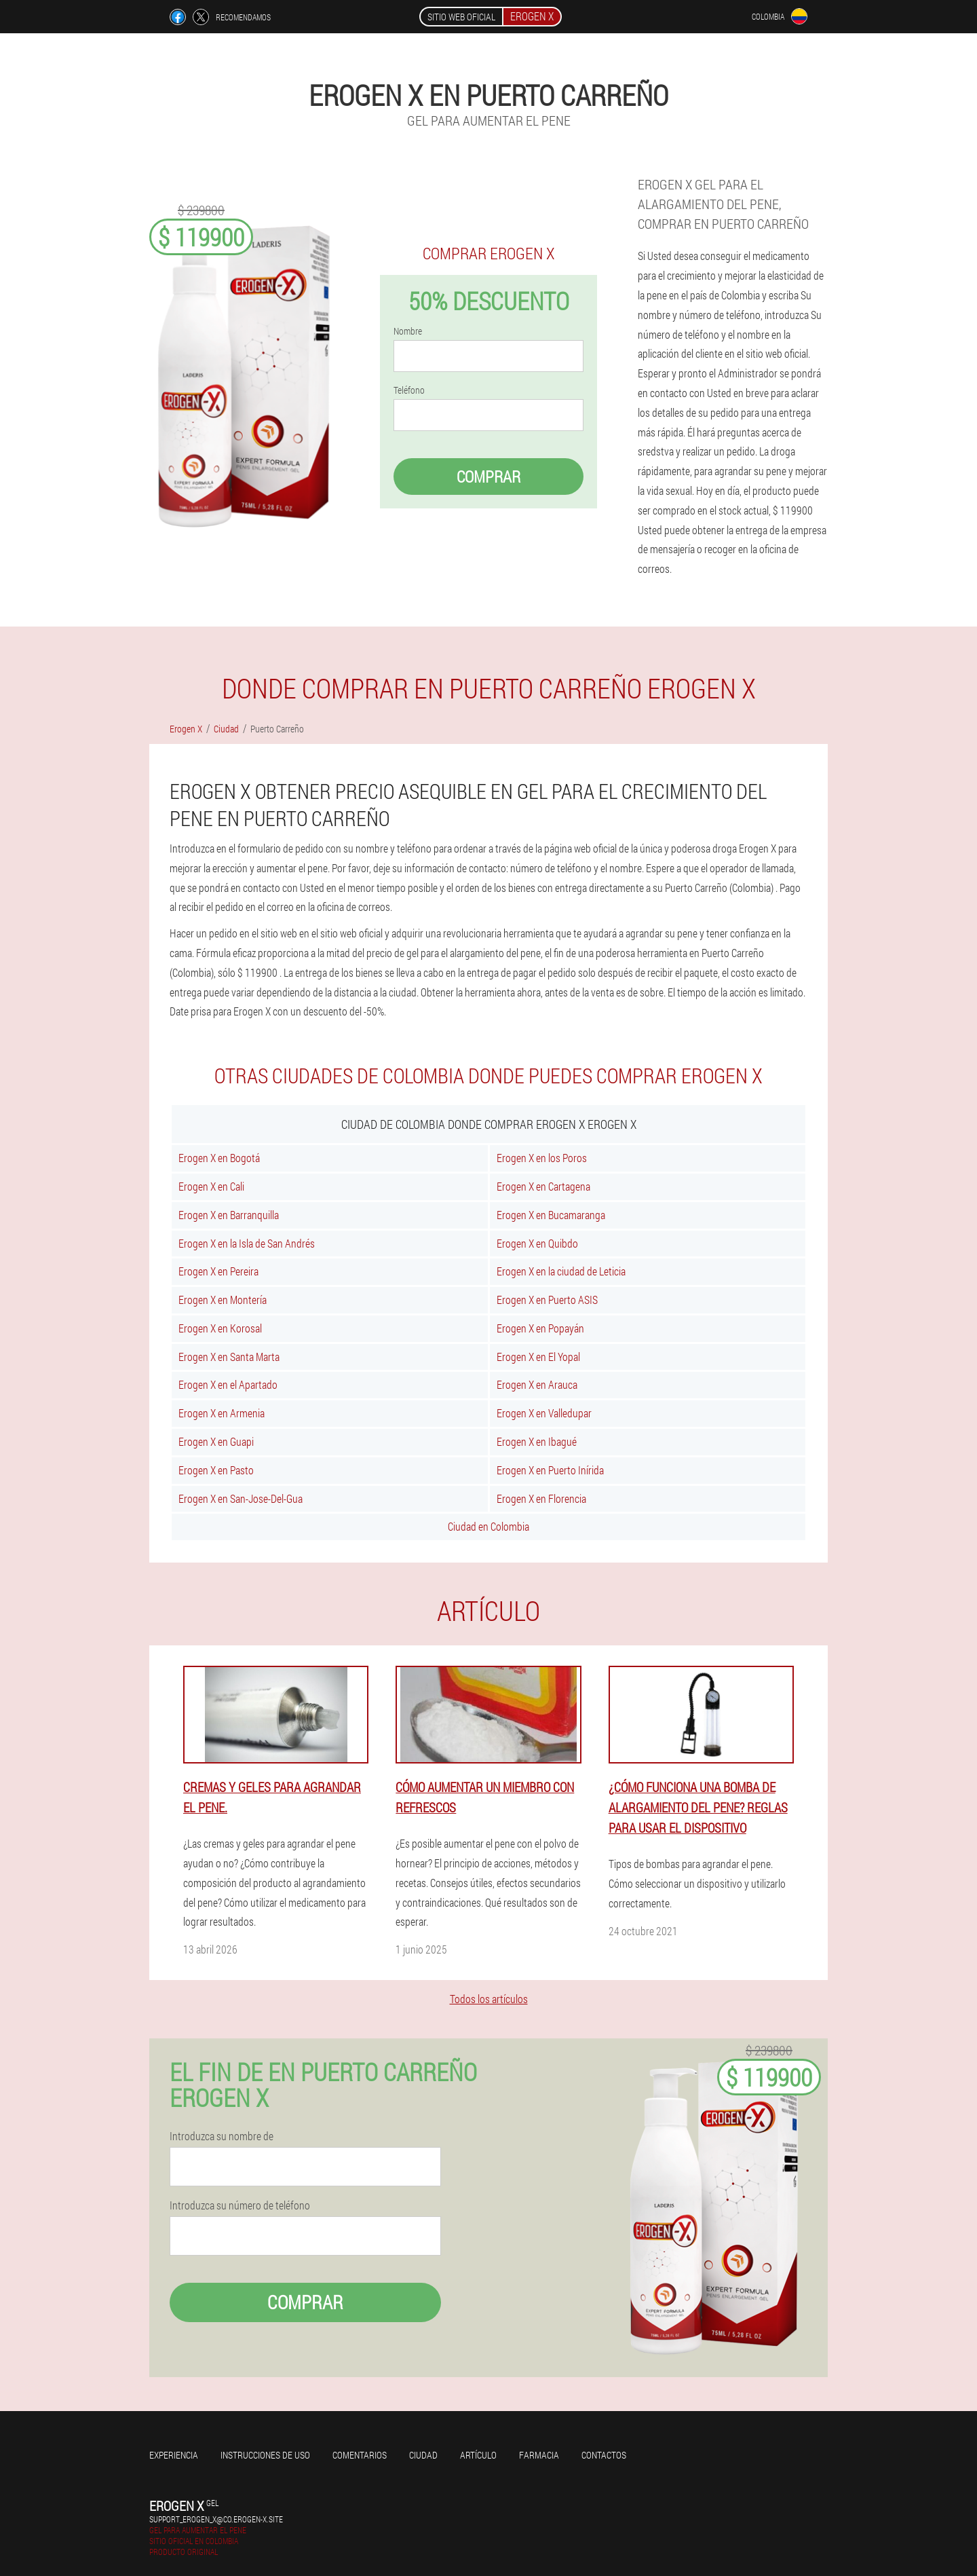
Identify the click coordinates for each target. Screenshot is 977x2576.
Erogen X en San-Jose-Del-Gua (240, 1498)
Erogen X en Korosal (220, 1328)
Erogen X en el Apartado (227, 1384)
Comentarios (359, 2454)
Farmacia (539, 2454)
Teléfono (409, 390)
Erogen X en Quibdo (537, 1243)
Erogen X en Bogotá (219, 1158)
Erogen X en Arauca (537, 1384)
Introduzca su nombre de (221, 2136)
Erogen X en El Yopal (538, 1356)
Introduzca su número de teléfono (240, 2205)
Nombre (408, 331)
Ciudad (423, 2454)
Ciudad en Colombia (488, 1526)
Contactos (603, 2454)
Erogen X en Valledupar (544, 1413)
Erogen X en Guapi (216, 1441)
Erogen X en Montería (222, 1299)
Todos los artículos (489, 1999)
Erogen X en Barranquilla (228, 1215)
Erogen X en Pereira (218, 1271)
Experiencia (173, 2454)
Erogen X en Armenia (221, 1413)
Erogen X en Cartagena (543, 1186)
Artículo (478, 2454)
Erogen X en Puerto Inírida (550, 1470)
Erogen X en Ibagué (537, 1441)
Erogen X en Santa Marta (229, 1356)
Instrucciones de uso (265, 2454)
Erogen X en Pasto (216, 1470)
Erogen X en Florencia (541, 1498)
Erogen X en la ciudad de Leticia (561, 1271)
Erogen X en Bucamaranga (551, 1215)
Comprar (488, 476)
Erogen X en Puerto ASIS (547, 1299)
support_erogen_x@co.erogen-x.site (216, 2519)
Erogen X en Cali (211, 1186)
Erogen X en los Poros (542, 1158)
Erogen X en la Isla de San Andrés (246, 1243)
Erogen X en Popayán (540, 1328)
